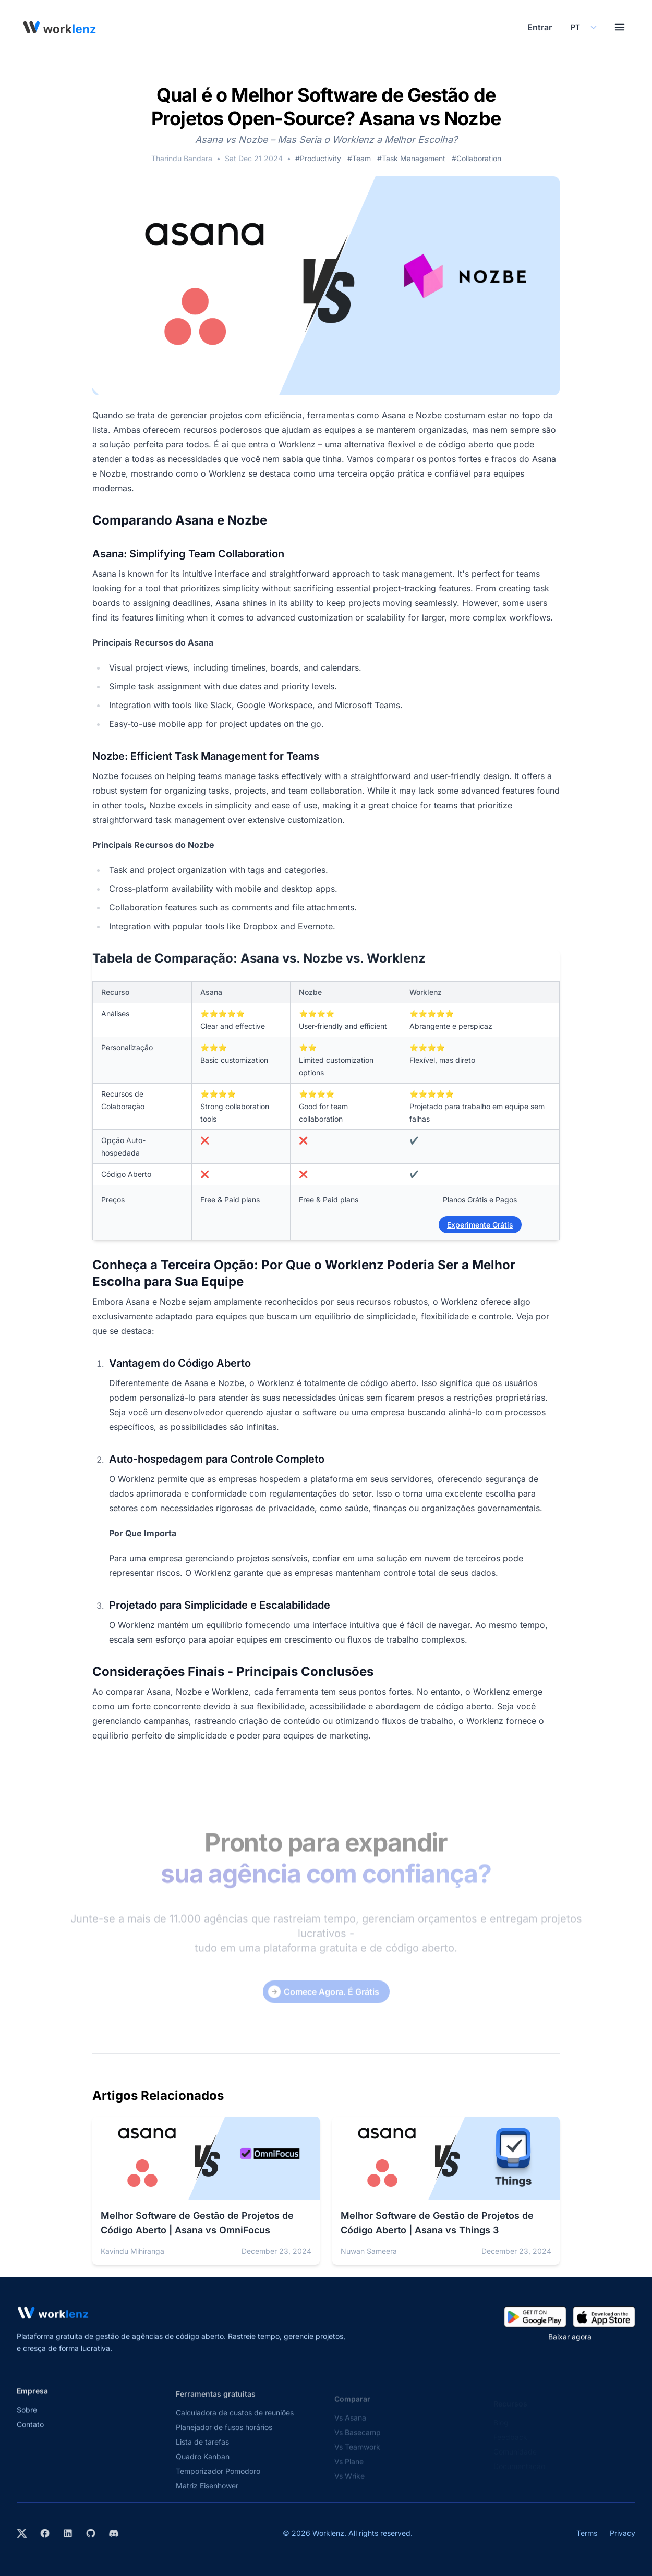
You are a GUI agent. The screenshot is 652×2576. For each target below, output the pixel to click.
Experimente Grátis (480, 1224)
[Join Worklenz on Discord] (113, 2533)
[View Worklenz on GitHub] (91, 2533)
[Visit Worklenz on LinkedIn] (68, 2533)
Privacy (622, 2533)
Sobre (27, 2422)
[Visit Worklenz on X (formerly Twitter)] (22, 2533)
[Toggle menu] (619, 27)
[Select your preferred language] (583, 27)
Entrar (539, 27)
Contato (30, 2437)
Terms (586, 2533)
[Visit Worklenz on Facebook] (45, 2533)
